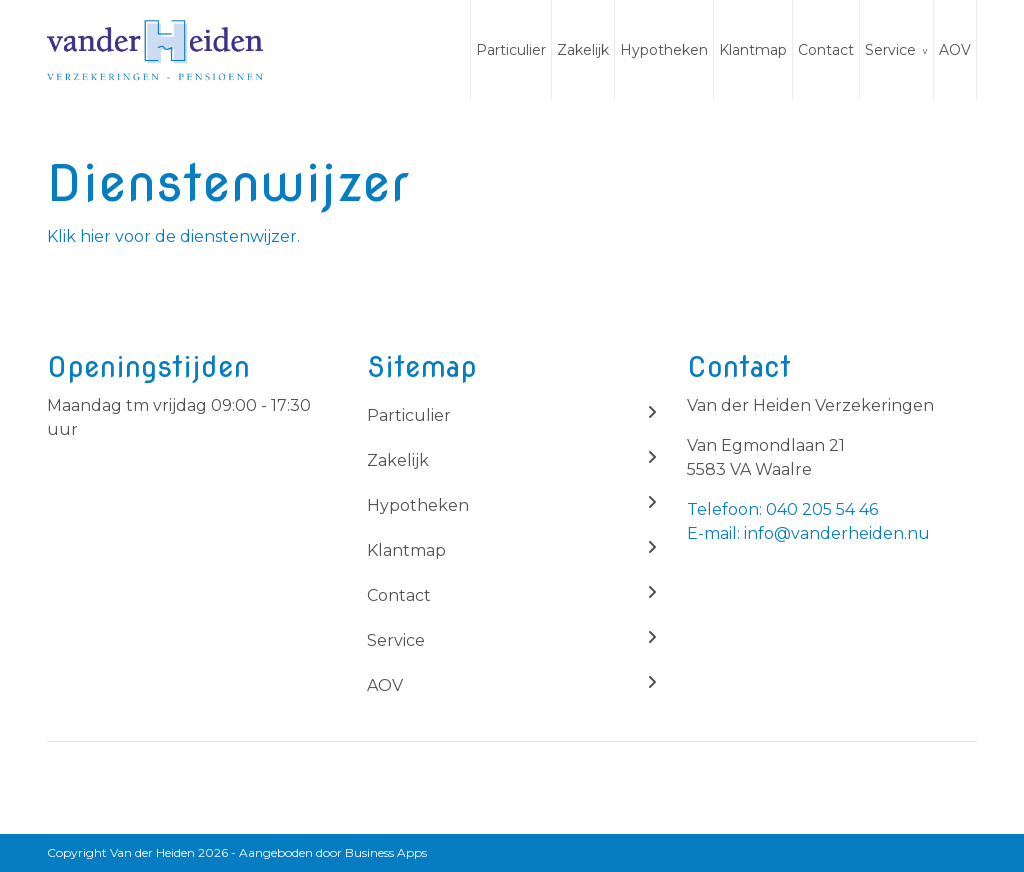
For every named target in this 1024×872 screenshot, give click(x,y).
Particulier (511, 50)
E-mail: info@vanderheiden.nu (808, 533)
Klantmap (753, 50)
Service (890, 50)
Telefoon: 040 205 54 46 (782, 509)
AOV (955, 50)
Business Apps (386, 852)
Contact (826, 50)
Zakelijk (583, 50)
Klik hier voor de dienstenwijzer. (173, 236)
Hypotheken (664, 50)
